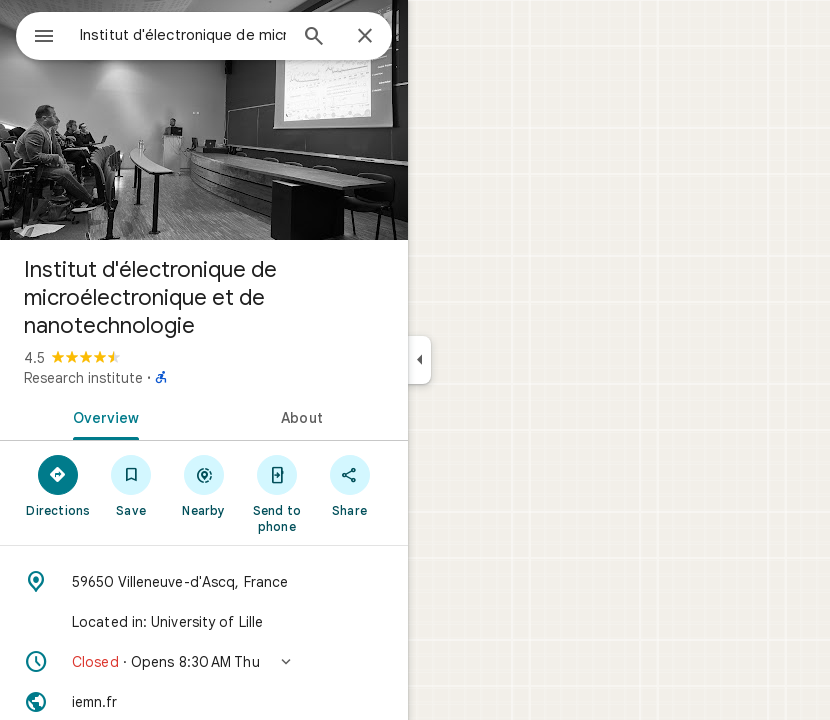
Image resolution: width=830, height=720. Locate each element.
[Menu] (44, 38)
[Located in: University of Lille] (204, 622)
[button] (204, 662)
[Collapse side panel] (419, 360)
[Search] (314, 38)
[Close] (365, 37)
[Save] (131, 485)
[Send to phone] (276, 493)
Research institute (83, 378)
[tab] (102, 416)
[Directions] (58, 485)
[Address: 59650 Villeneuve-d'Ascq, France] (204, 582)
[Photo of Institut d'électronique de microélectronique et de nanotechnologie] (204, 120)
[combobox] (183, 35)
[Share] (349, 485)
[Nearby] (204, 485)
